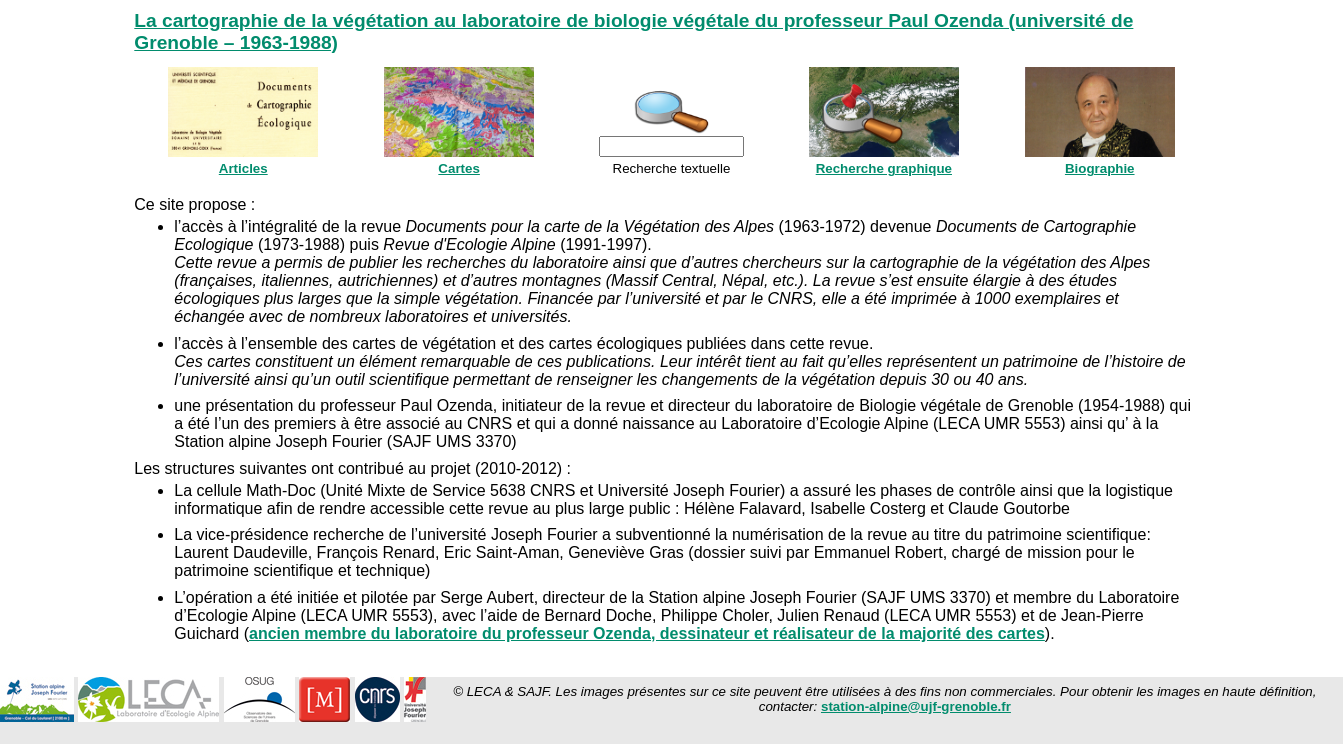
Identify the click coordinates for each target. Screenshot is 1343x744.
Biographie (1100, 168)
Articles (243, 168)
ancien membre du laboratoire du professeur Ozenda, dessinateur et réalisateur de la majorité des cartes (647, 633)
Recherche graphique (884, 168)
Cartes (459, 168)
